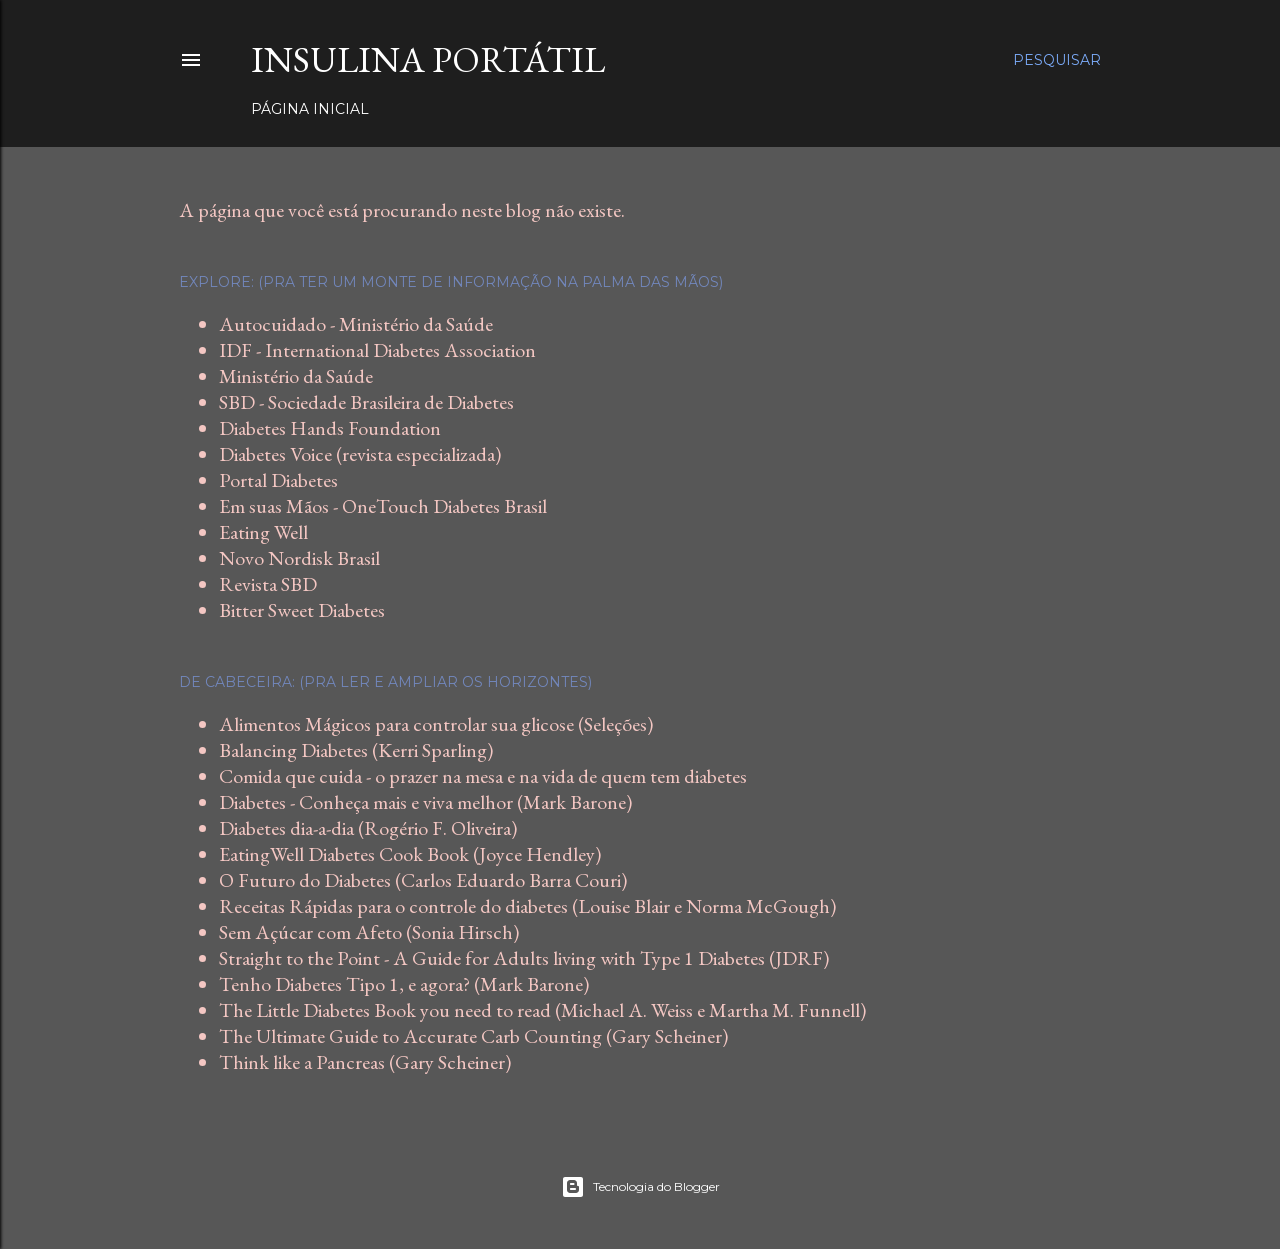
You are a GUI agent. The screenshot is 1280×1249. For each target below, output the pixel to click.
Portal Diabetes (278, 480)
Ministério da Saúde (296, 376)
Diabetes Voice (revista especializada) (360, 454)
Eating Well (263, 532)
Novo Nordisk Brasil (299, 558)
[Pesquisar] (1057, 60)
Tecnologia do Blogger (640, 1187)
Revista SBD (268, 584)
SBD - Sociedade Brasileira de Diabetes (366, 402)
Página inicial (310, 109)
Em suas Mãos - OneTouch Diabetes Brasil (383, 506)
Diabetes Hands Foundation (330, 428)
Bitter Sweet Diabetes (302, 610)
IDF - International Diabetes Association (377, 350)
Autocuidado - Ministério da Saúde (356, 324)
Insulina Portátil (428, 59)
